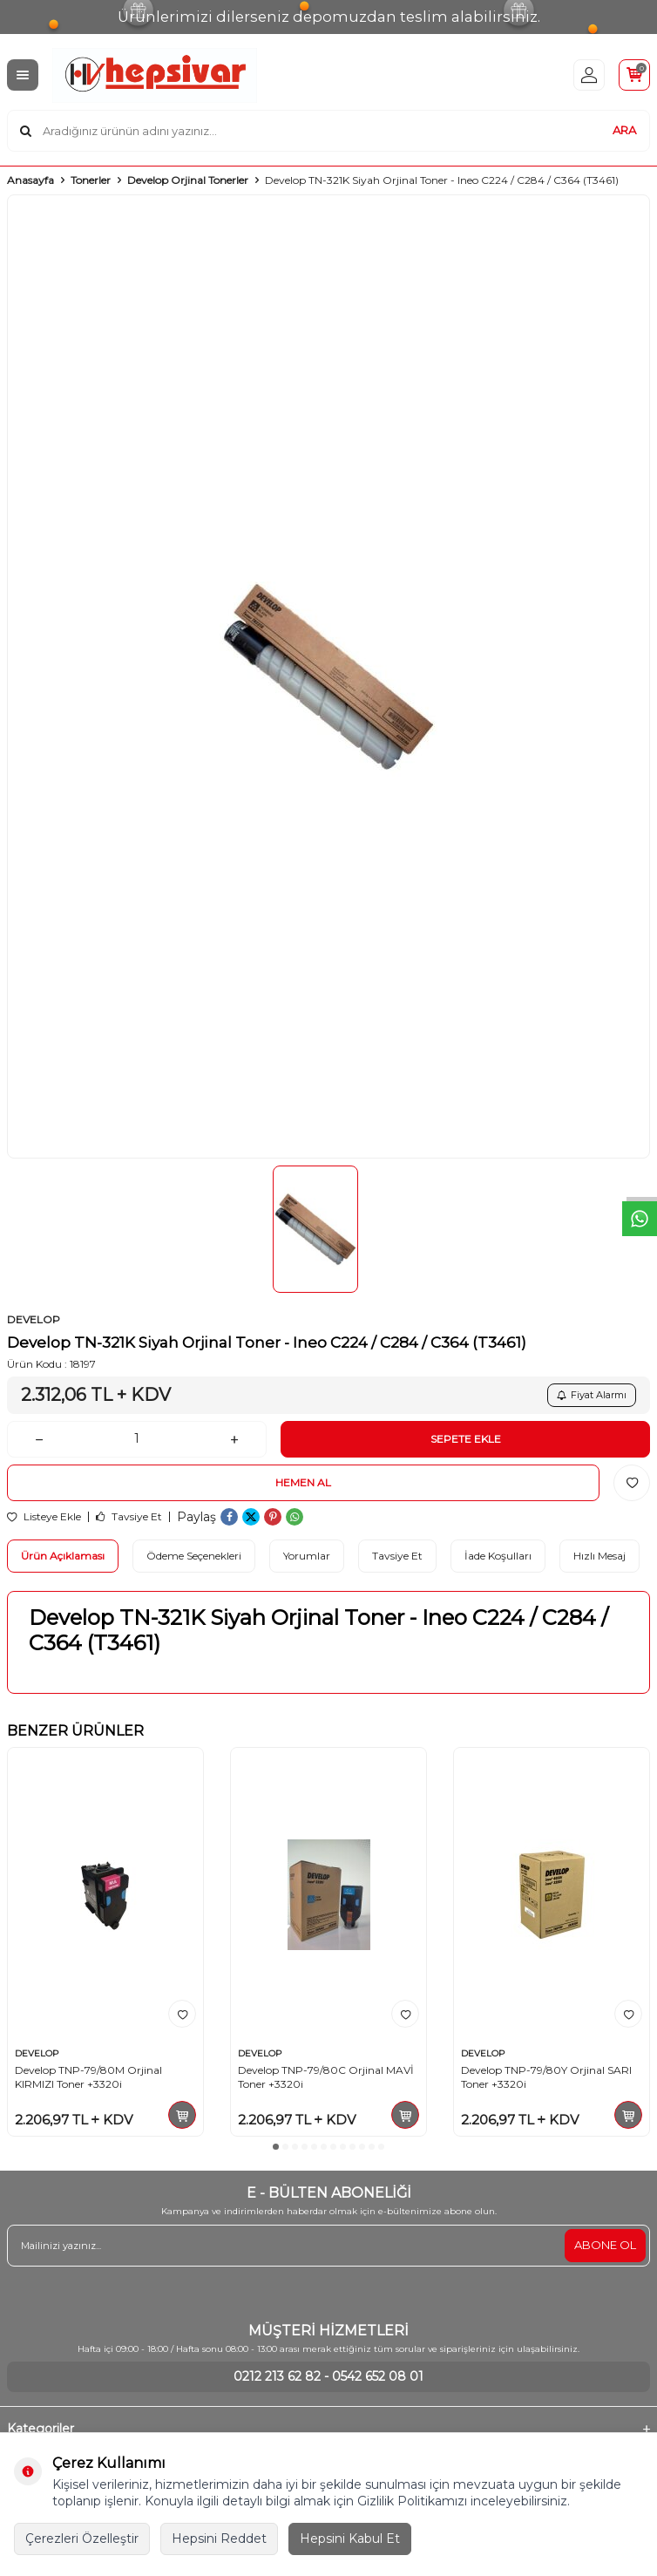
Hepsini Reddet (219, 2538)
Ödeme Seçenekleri (193, 1555)
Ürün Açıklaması (63, 1555)
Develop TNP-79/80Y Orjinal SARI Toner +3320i (546, 2076)
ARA (624, 130)
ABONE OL (605, 2245)
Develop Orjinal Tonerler (187, 180)
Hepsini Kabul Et (350, 2538)
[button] (276, 2147)
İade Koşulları (498, 1555)
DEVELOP (33, 1319)
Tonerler (91, 180)
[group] (328, 676)
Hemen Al (303, 1482)
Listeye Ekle (44, 1517)
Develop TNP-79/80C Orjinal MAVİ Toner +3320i (326, 2076)
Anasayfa (30, 180)
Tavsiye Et (129, 1517)
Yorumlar (306, 1555)
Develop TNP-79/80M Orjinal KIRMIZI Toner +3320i (88, 2076)
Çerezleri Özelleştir (82, 2538)
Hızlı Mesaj (599, 1555)
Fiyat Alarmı (592, 1395)
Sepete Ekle (465, 1438)
